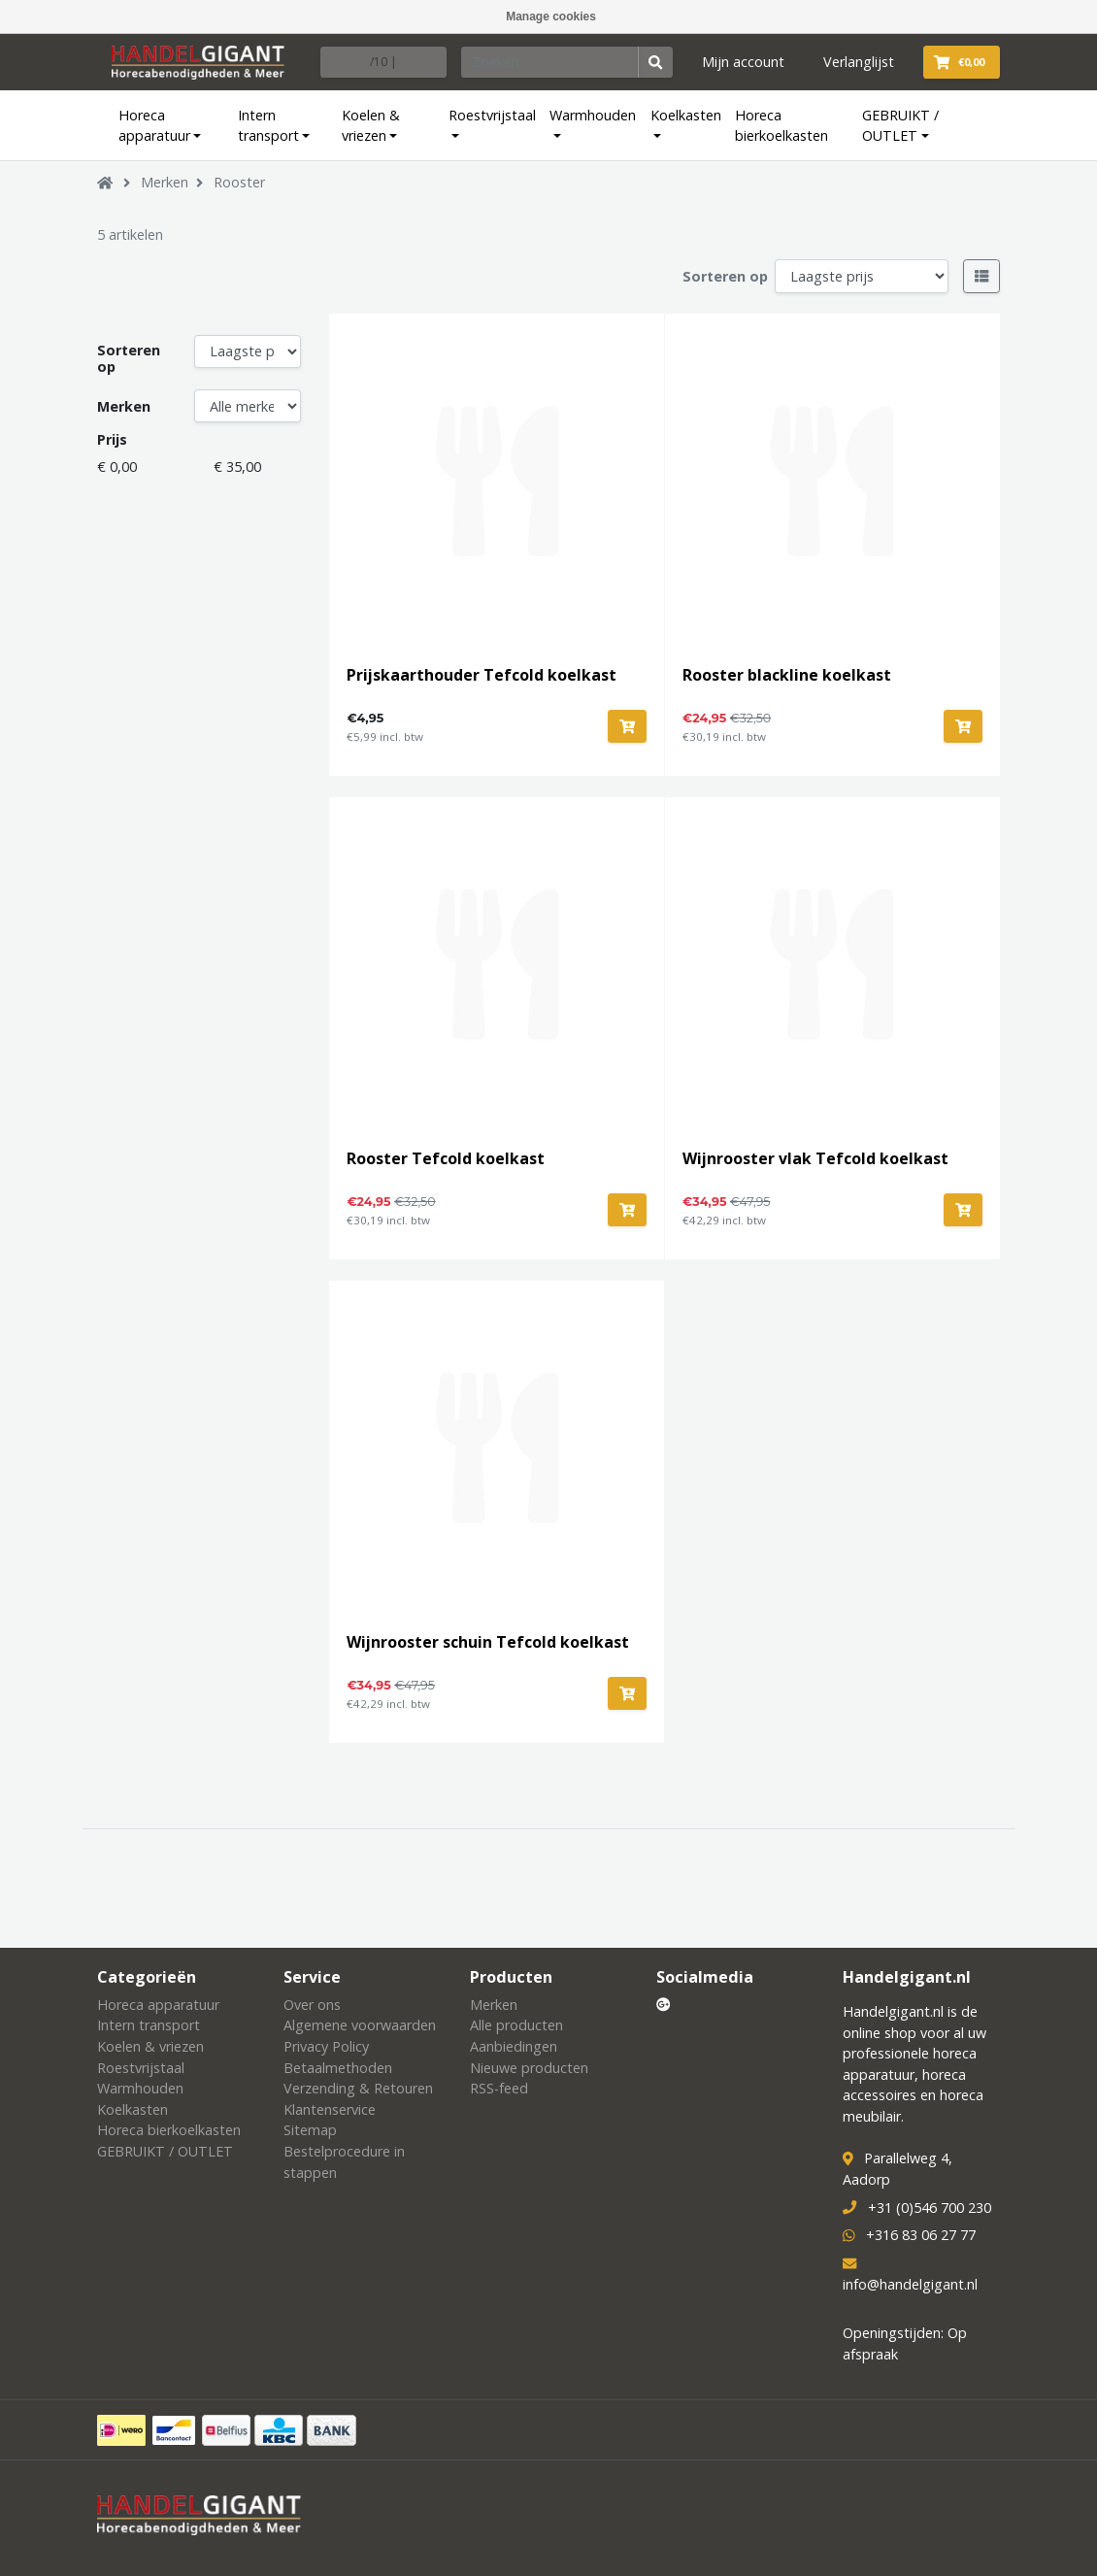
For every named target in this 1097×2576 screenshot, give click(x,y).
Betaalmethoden (337, 2067)
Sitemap (310, 2130)
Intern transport (268, 126)
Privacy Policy (326, 2046)
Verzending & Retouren (358, 2088)
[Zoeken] (550, 62)
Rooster (239, 182)
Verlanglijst (858, 61)
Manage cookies (551, 16)
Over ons (312, 2004)
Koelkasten (685, 115)
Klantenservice (329, 2109)
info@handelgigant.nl (910, 2284)
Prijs (112, 439)
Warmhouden (592, 115)
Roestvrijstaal (492, 115)
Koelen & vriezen (371, 126)
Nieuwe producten (529, 2067)
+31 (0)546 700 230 (929, 2207)
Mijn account (743, 61)
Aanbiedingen (513, 2046)
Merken (164, 182)
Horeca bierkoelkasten (781, 126)
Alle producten (516, 2025)
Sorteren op (725, 276)
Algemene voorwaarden (359, 2025)
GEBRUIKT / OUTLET (900, 126)
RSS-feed (499, 2088)
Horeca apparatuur (154, 126)
